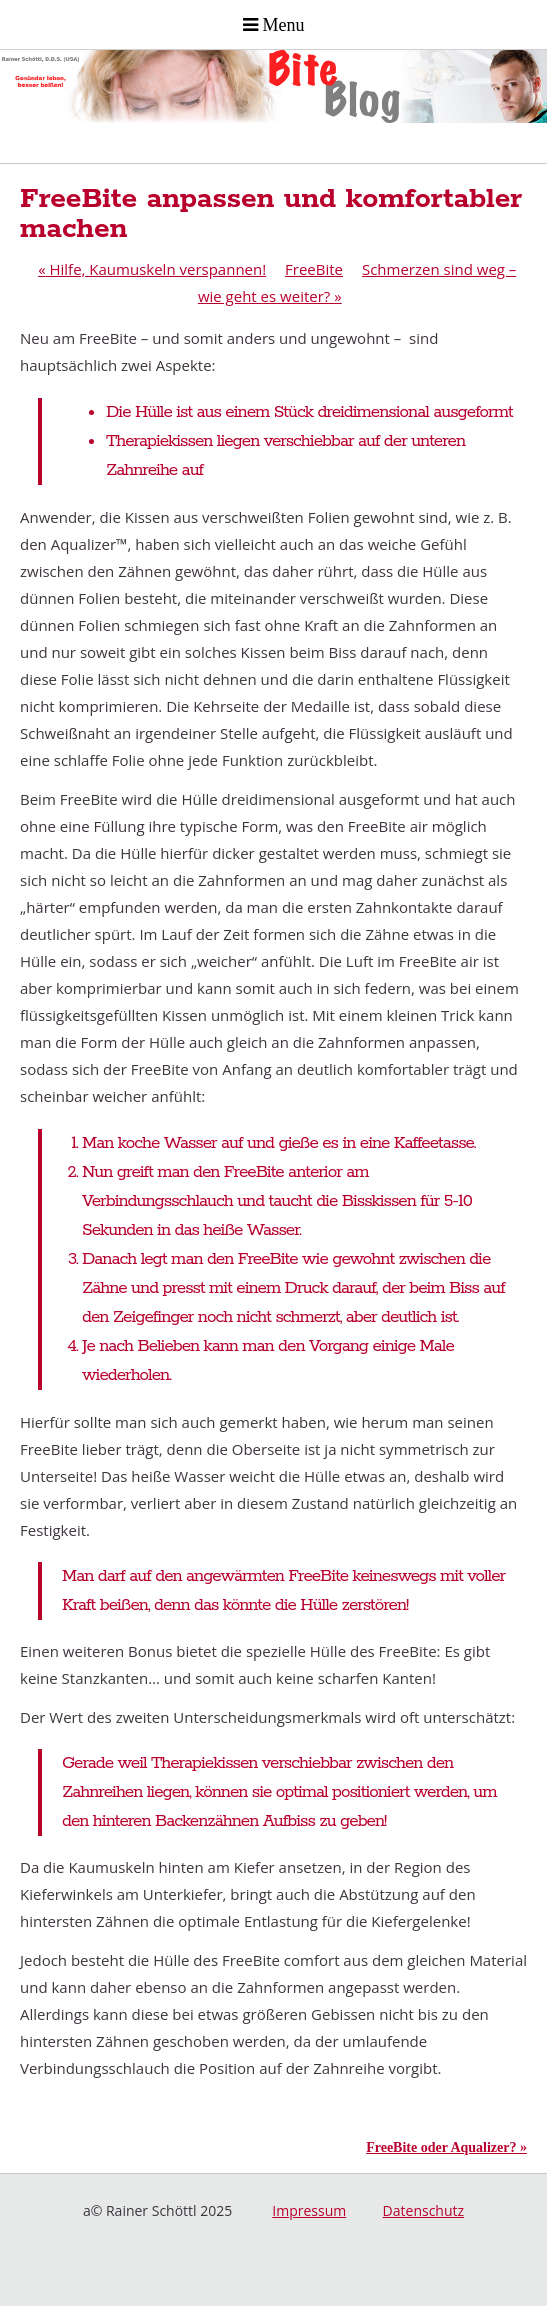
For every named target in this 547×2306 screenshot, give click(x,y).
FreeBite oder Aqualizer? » (446, 2147)
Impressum (309, 2210)
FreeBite (314, 269)
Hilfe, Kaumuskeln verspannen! (152, 269)
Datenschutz (423, 2210)
